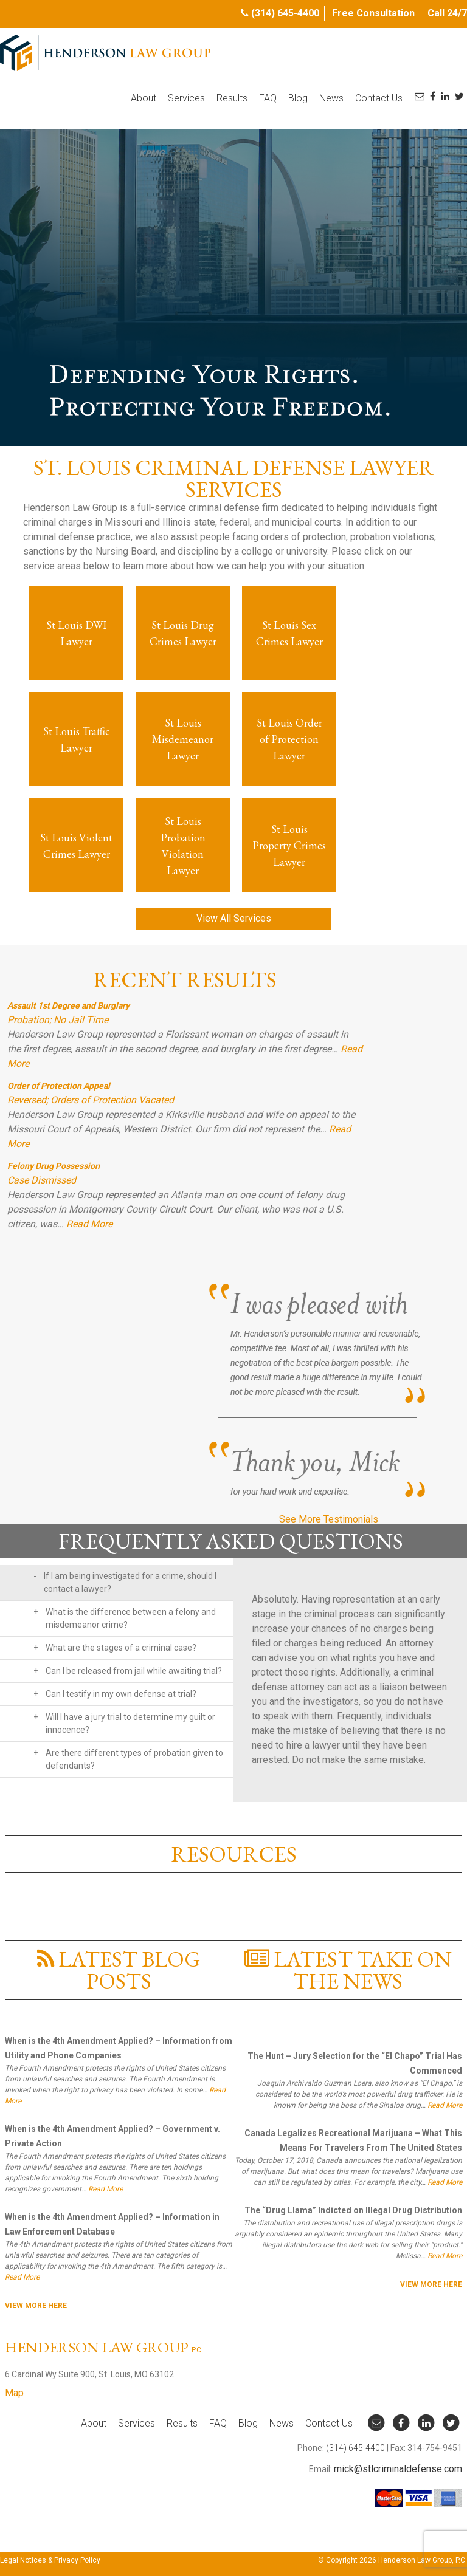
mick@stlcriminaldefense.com (398, 2469)
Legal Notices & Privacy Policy (50, 2560)
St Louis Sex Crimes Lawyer (289, 633)
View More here (36, 2305)
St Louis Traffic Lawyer (76, 739)
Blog (298, 98)
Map (14, 2393)
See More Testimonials (328, 1519)
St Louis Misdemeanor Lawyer (182, 739)
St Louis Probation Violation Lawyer (183, 845)
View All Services (233, 918)
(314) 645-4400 (285, 13)
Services (186, 98)
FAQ (268, 98)
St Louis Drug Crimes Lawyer (183, 633)
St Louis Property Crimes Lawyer (289, 845)
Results (231, 98)
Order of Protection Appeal (58, 1086)
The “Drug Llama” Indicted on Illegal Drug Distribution (353, 2210)
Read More (89, 1224)
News (331, 98)
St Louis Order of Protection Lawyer (289, 739)
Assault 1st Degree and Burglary (68, 1005)
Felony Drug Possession (53, 1166)
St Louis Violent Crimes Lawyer (76, 846)
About (143, 98)
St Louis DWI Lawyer (76, 633)
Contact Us (379, 98)
